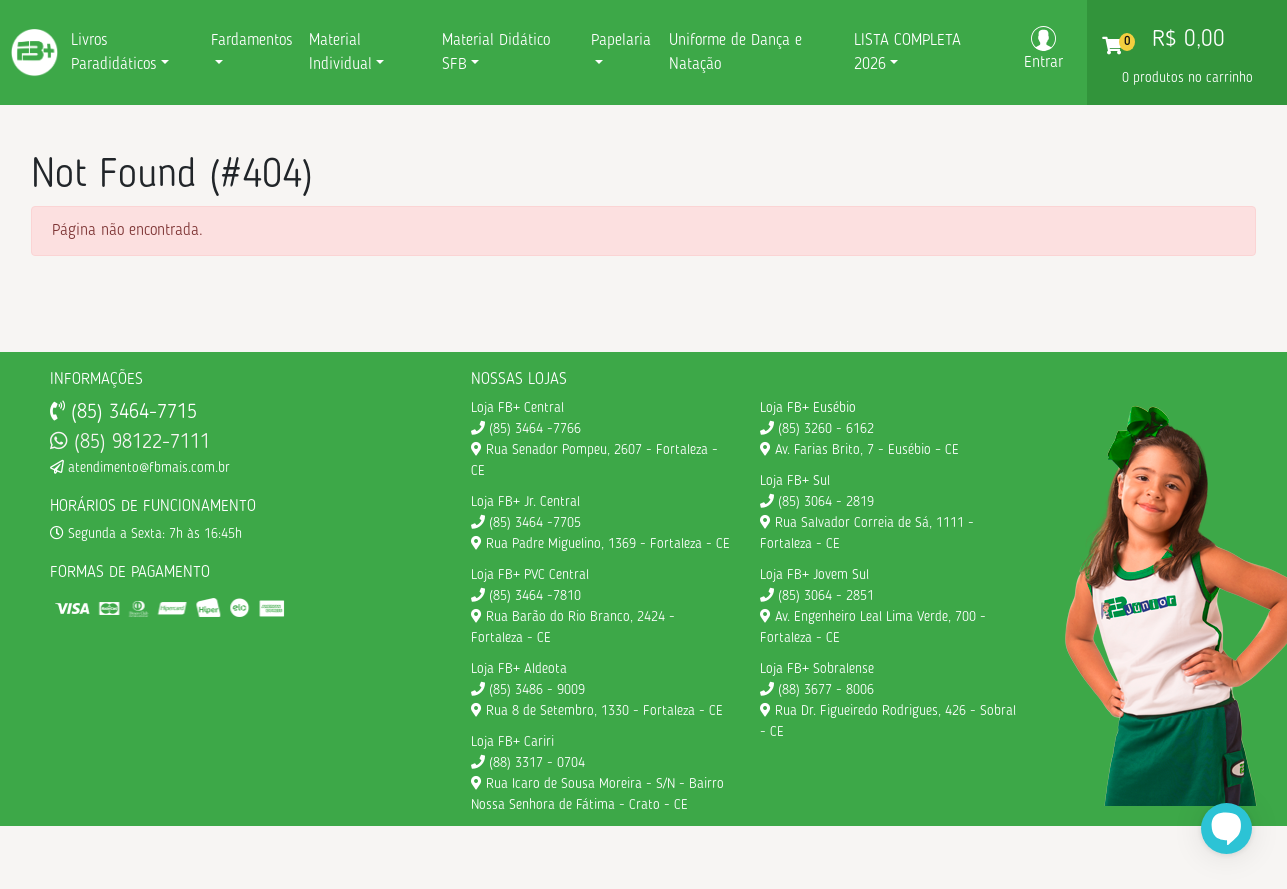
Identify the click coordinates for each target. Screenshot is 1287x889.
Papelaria (621, 41)
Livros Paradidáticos (114, 53)
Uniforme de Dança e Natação (735, 53)
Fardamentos (252, 41)
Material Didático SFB (496, 53)
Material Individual (340, 53)
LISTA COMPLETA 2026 (907, 53)
